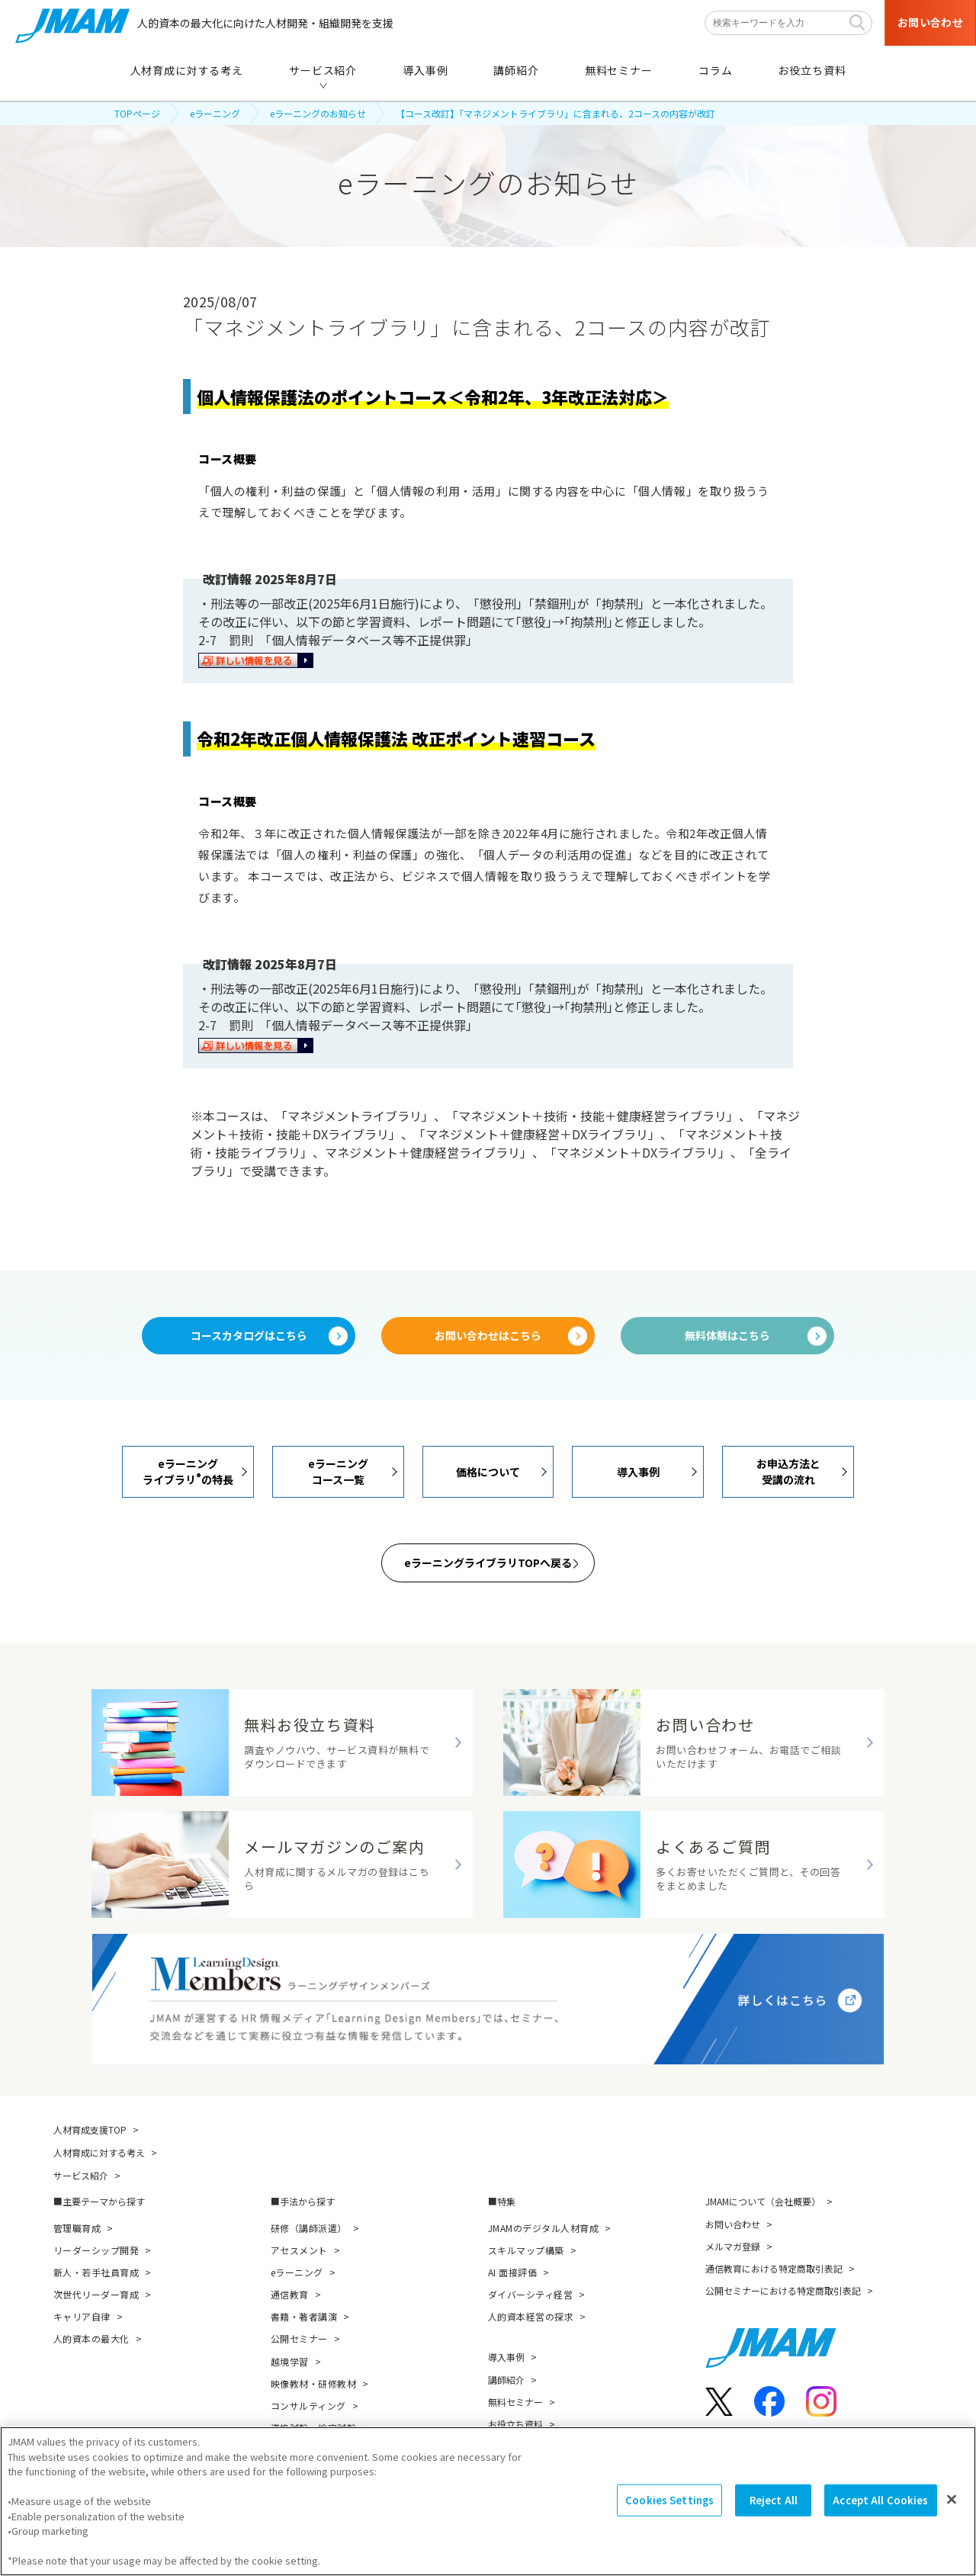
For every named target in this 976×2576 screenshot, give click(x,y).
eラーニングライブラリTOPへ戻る (488, 1562)
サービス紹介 (80, 2175)
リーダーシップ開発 (96, 2250)
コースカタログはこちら (249, 1335)
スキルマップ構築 (526, 2250)
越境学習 (290, 2361)
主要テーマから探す (104, 2201)
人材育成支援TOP (90, 2129)
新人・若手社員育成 (96, 2272)
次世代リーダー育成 (96, 2294)
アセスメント (299, 2250)
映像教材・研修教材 (313, 2383)
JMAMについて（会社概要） (762, 2201)
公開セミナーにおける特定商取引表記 (783, 2290)
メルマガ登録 (732, 2246)
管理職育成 (77, 2227)
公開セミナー (299, 2338)
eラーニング (215, 113)
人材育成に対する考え (99, 2152)
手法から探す (307, 2201)
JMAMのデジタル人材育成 (543, 2227)
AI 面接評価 (512, 2272)
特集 (506, 2201)
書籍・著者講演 (304, 2316)
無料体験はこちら (727, 1335)
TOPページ (137, 113)
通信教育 (290, 2294)
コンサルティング (308, 2405)
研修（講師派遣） (309, 2227)
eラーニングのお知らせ (318, 113)
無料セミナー (515, 2401)
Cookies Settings (669, 2501)
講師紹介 (506, 2379)
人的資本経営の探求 (530, 2316)
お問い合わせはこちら (488, 1335)
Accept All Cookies (880, 2501)
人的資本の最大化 (91, 2338)
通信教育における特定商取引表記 (774, 2268)
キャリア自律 (82, 2316)
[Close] (951, 2501)
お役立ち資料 (515, 2423)
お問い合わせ (732, 2224)
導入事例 (506, 2356)
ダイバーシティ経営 (530, 2294)
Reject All (774, 2501)
